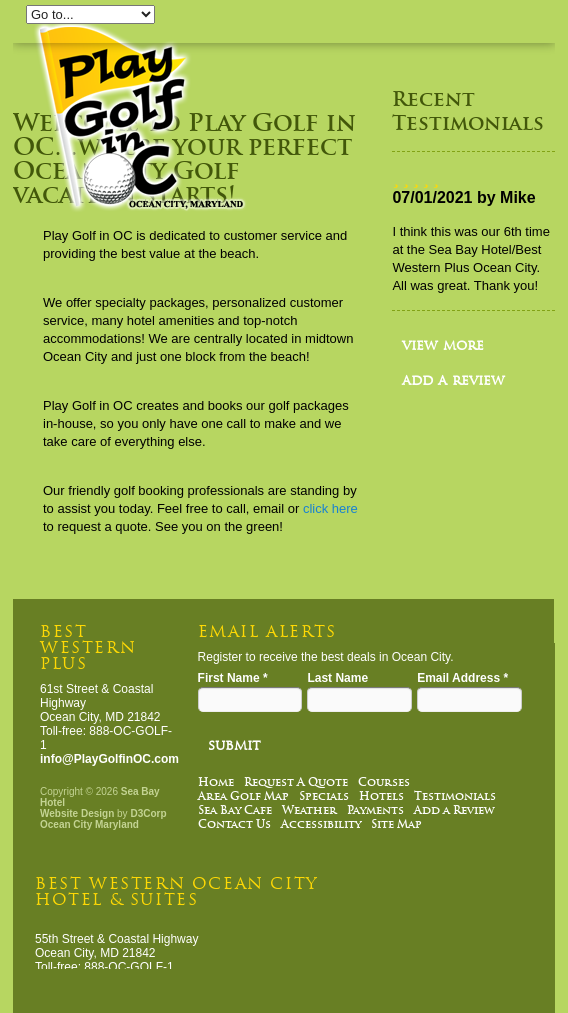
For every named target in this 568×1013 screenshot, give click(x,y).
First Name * (233, 678)
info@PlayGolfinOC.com (109, 759)
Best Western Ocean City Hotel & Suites (176, 891)
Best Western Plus (88, 647)
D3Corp (148, 813)
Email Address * (462, 678)
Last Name (337, 678)
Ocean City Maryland (89, 824)
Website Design (77, 813)
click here (330, 508)
